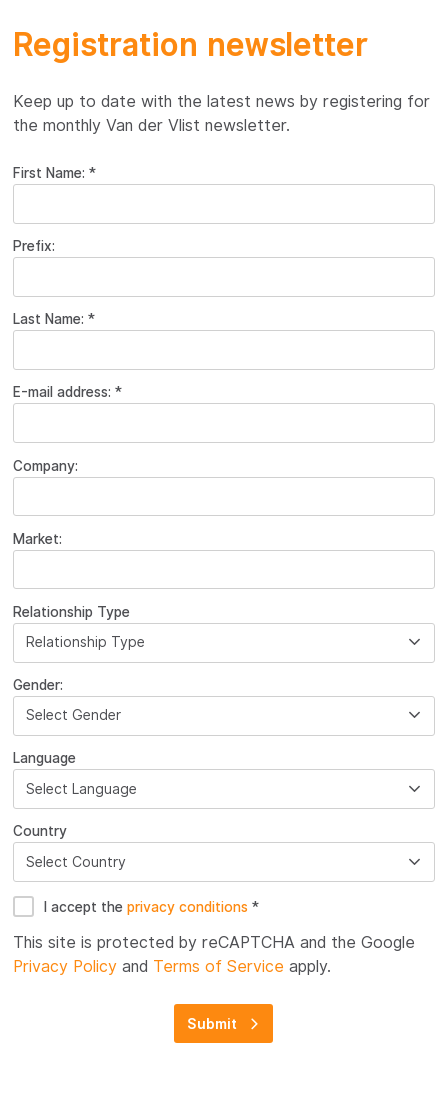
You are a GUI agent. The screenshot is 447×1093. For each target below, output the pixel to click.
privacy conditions (189, 907)
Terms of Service (218, 966)
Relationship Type (71, 612)
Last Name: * (54, 319)
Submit (212, 1024)
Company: (45, 466)
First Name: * (54, 173)
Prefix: (34, 246)
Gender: (38, 685)
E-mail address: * (67, 392)
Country (40, 831)
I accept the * (151, 907)
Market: (37, 539)
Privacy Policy (65, 966)
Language (44, 758)
